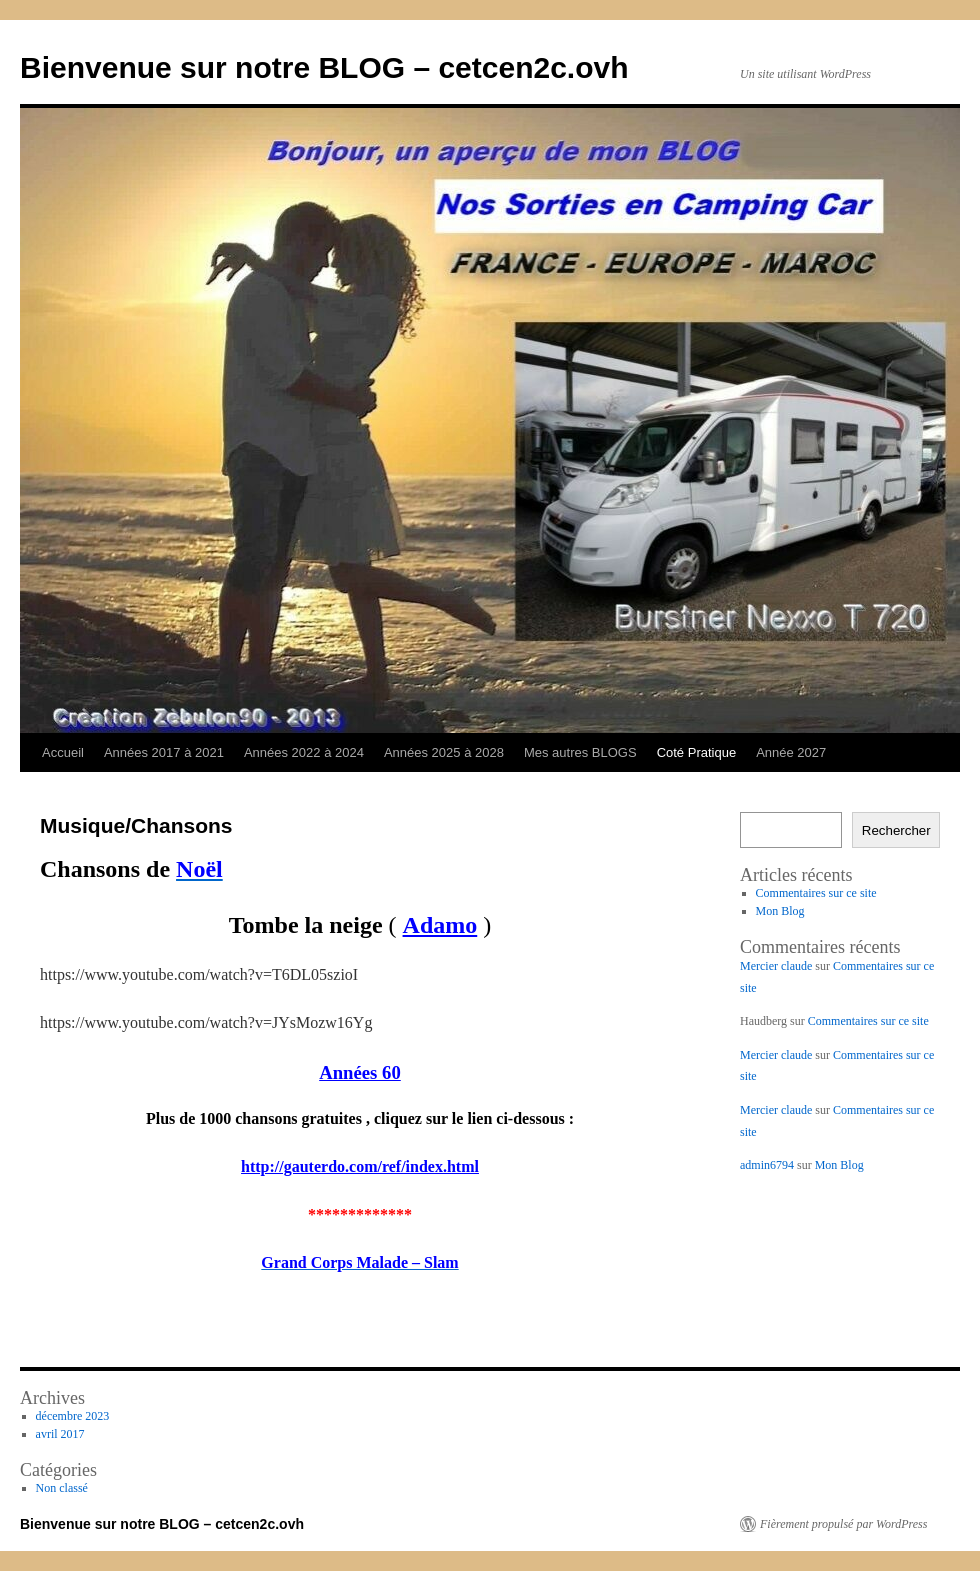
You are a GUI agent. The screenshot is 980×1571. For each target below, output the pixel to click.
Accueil (63, 752)
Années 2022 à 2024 (304, 752)
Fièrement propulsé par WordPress (843, 1524)
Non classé (62, 1488)
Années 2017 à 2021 (164, 752)
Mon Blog (780, 911)
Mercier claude (776, 966)
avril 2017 (60, 1434)
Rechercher (896, 830)
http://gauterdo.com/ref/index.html (360, 1166)
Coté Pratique (697, 752)
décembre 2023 (73, 1416)
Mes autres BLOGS (580, 752)
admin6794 (767, 1165)
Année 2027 (791, 752)
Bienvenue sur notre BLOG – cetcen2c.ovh (324, 67)
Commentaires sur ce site (816, 893)
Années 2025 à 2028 (444, 752)
